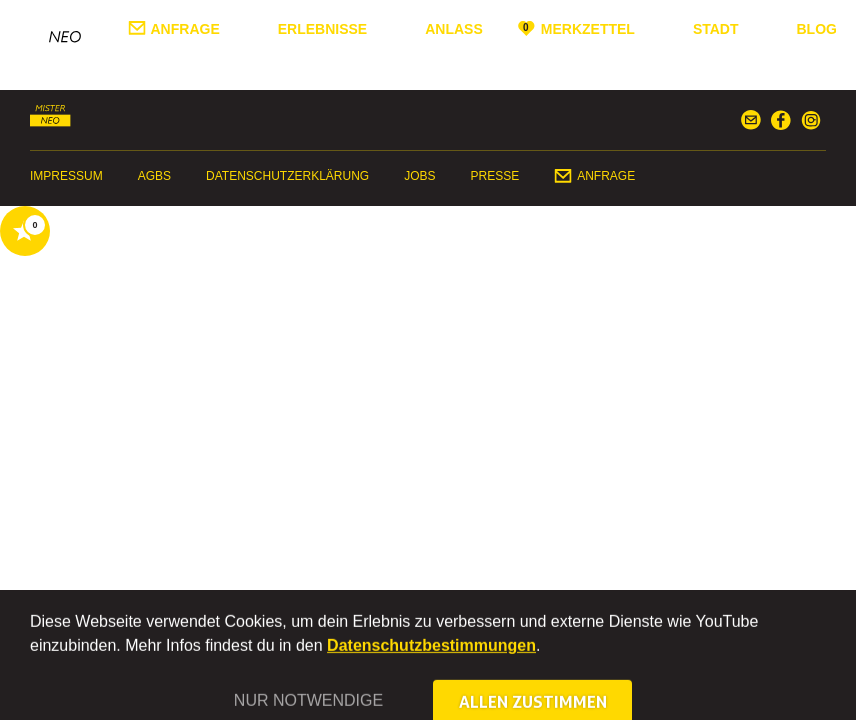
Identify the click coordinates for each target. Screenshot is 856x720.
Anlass (454, 29)
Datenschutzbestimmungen (431, 663)
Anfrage (185, 28)
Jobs (419, 176)
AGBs (154, 176)
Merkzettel (588, 28)
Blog (817, 29)
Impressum (66, 176)
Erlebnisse (322, 29)
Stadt (716, 28)
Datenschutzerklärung (287, 176)
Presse (495, 176)
